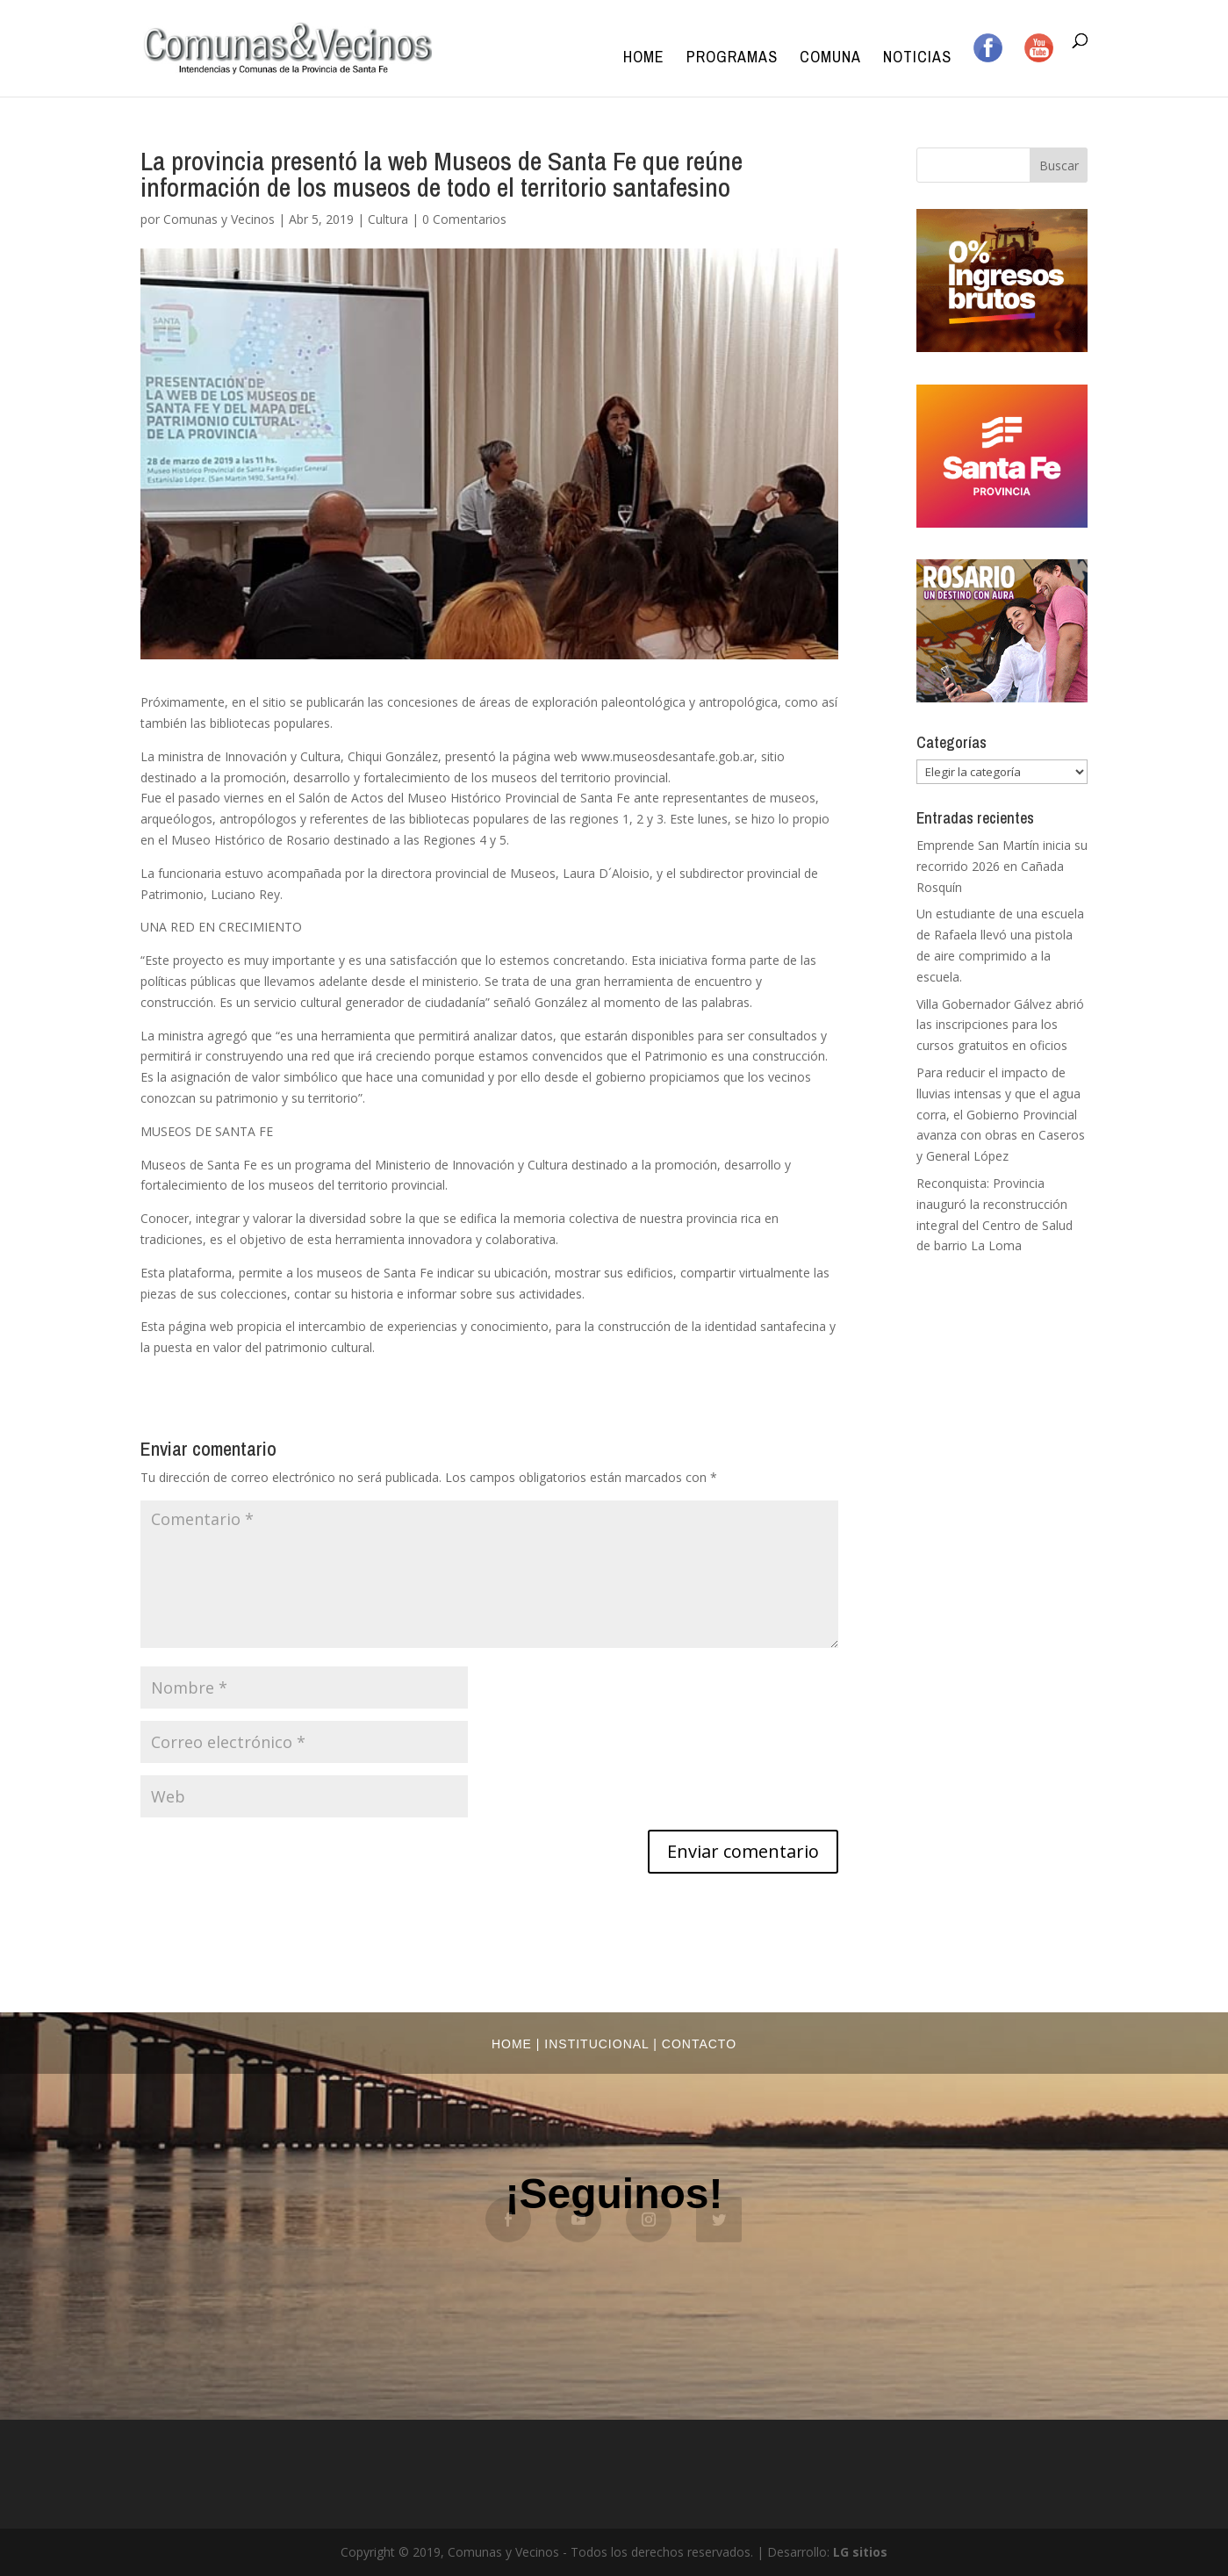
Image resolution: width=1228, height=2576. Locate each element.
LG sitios (860, 2552)
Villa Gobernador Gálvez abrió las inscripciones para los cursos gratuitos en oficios (1000, 1025)
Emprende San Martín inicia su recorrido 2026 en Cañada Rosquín (1002, 866)
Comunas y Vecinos (219, 219)
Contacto (699, 2044)
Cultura (388, 219)
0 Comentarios (464, 219)
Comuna (830, 59)
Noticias (917, 59)
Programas (732, 59)
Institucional (596, 2044)
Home (643, 59)
